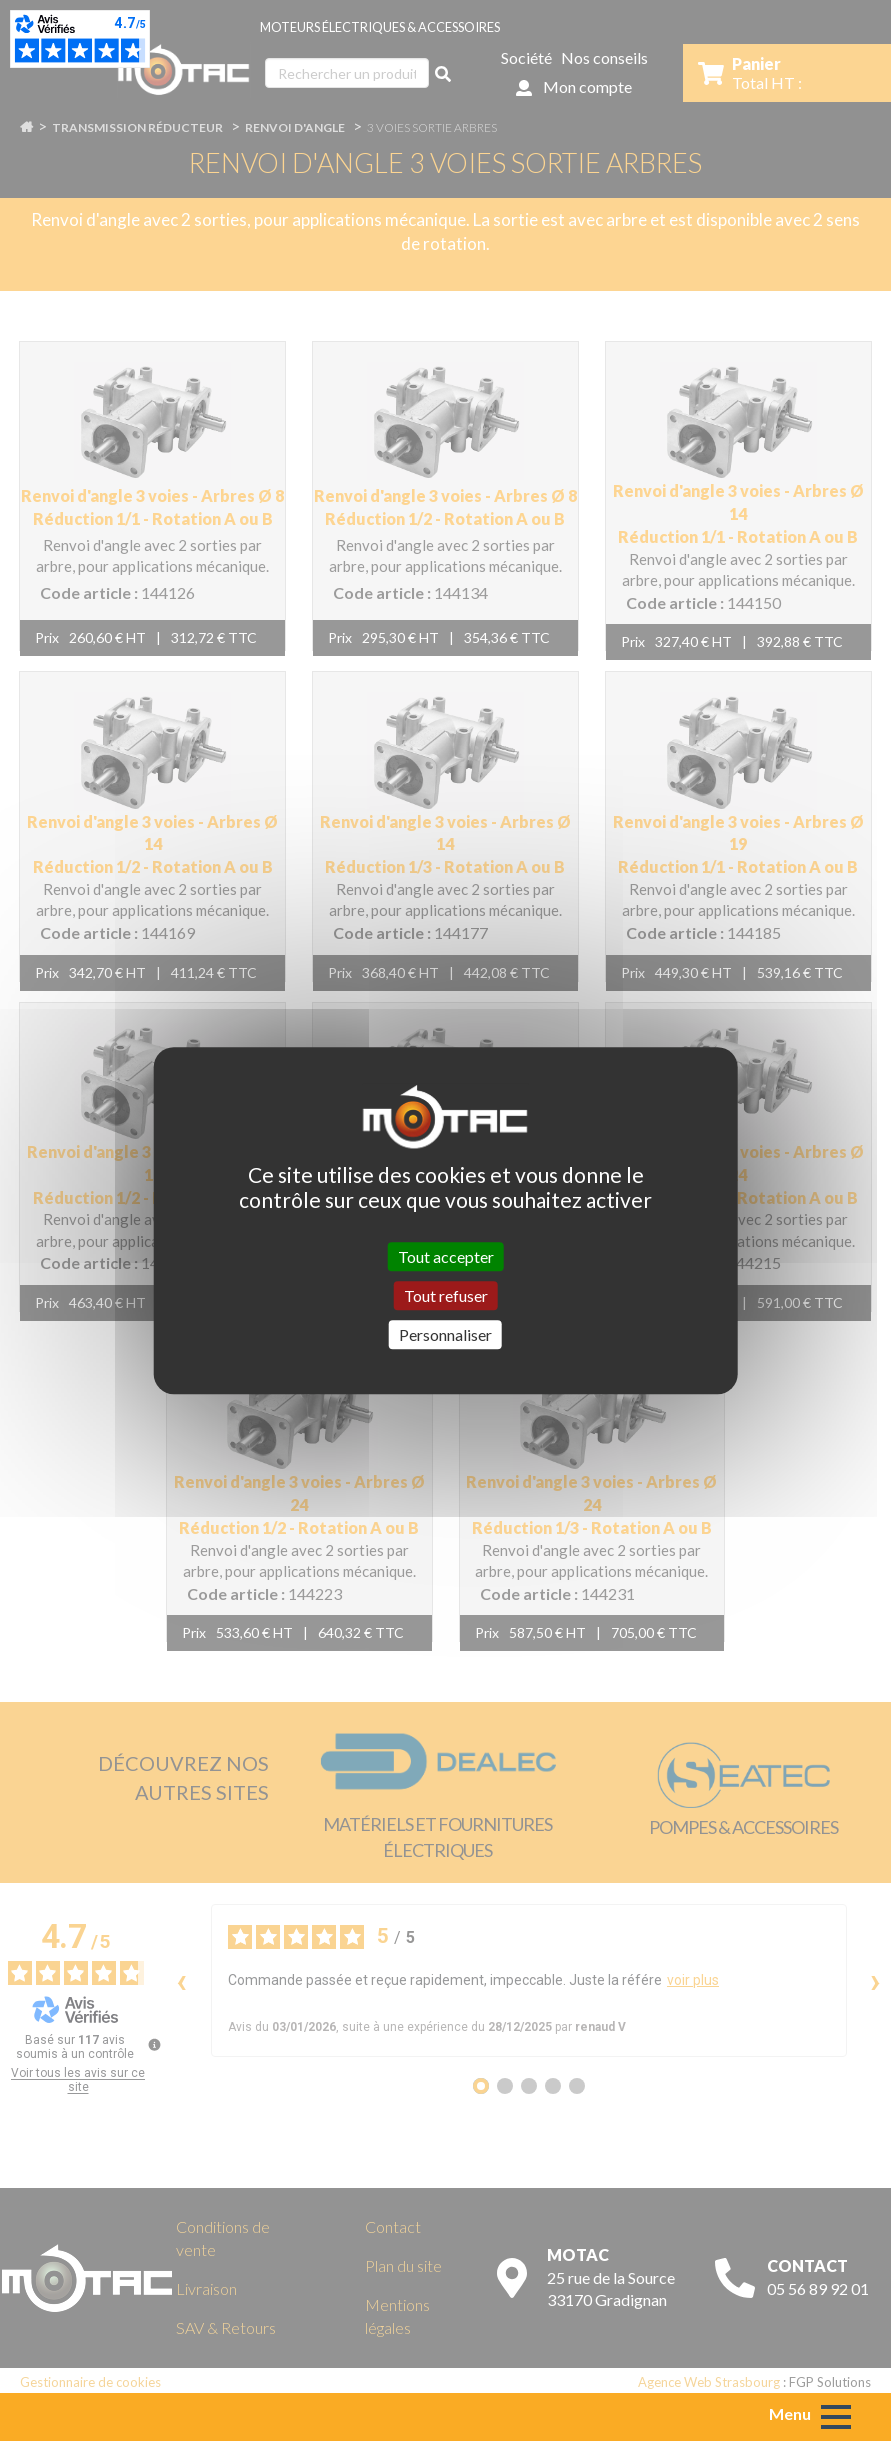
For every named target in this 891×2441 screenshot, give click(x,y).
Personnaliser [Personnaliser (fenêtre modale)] (445, 1334)
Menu (790, 2413)
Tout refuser (446, 1295)
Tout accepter (446, 1256)
